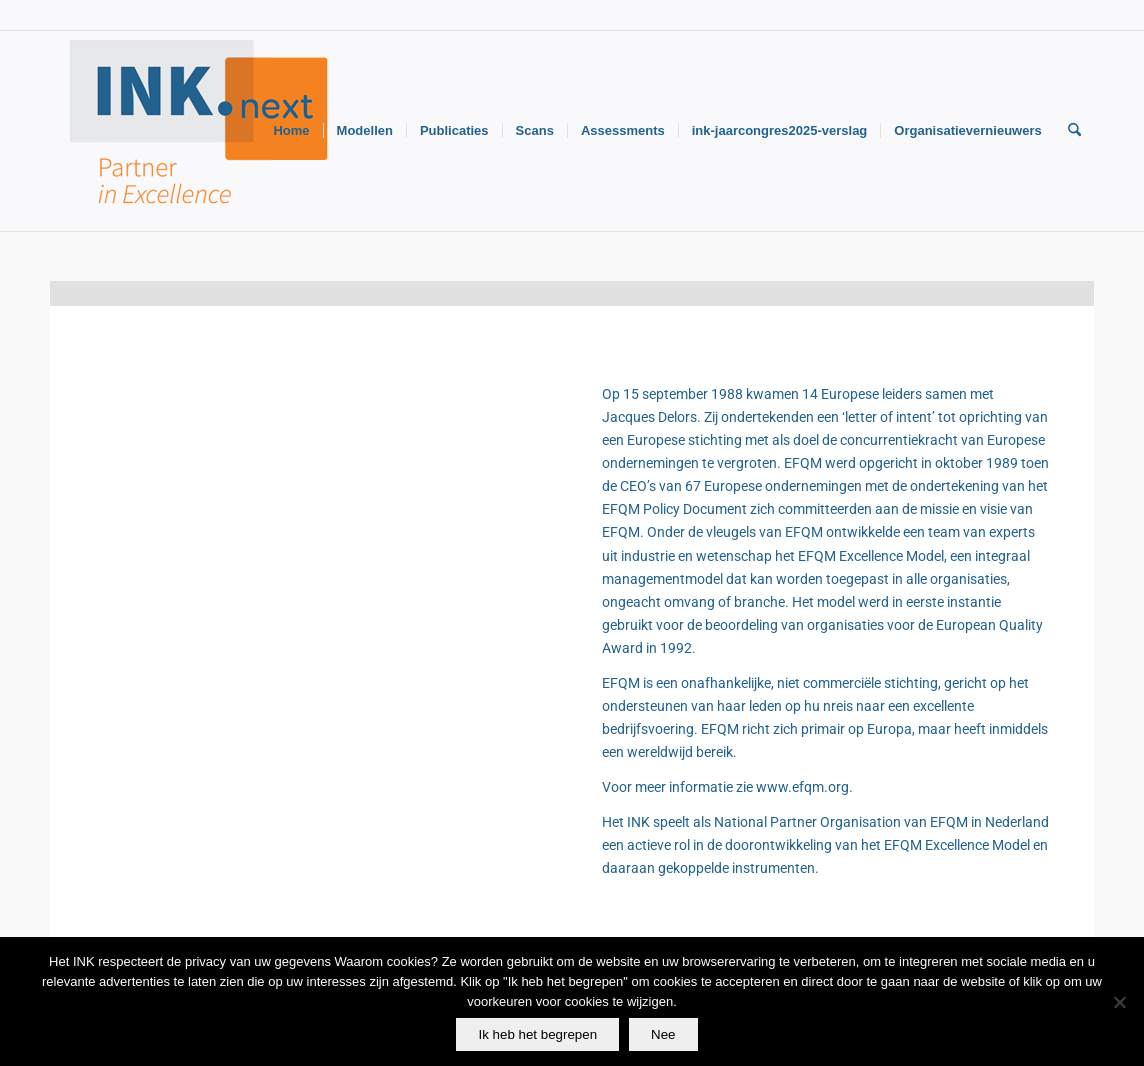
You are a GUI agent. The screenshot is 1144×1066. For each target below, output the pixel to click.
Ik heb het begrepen (537, 1034)
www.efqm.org (802, 787)
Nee (663, 1034)
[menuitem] (291, 131)
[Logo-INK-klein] (200, 131)
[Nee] (1119, 1002)
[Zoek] (1074, 131)
